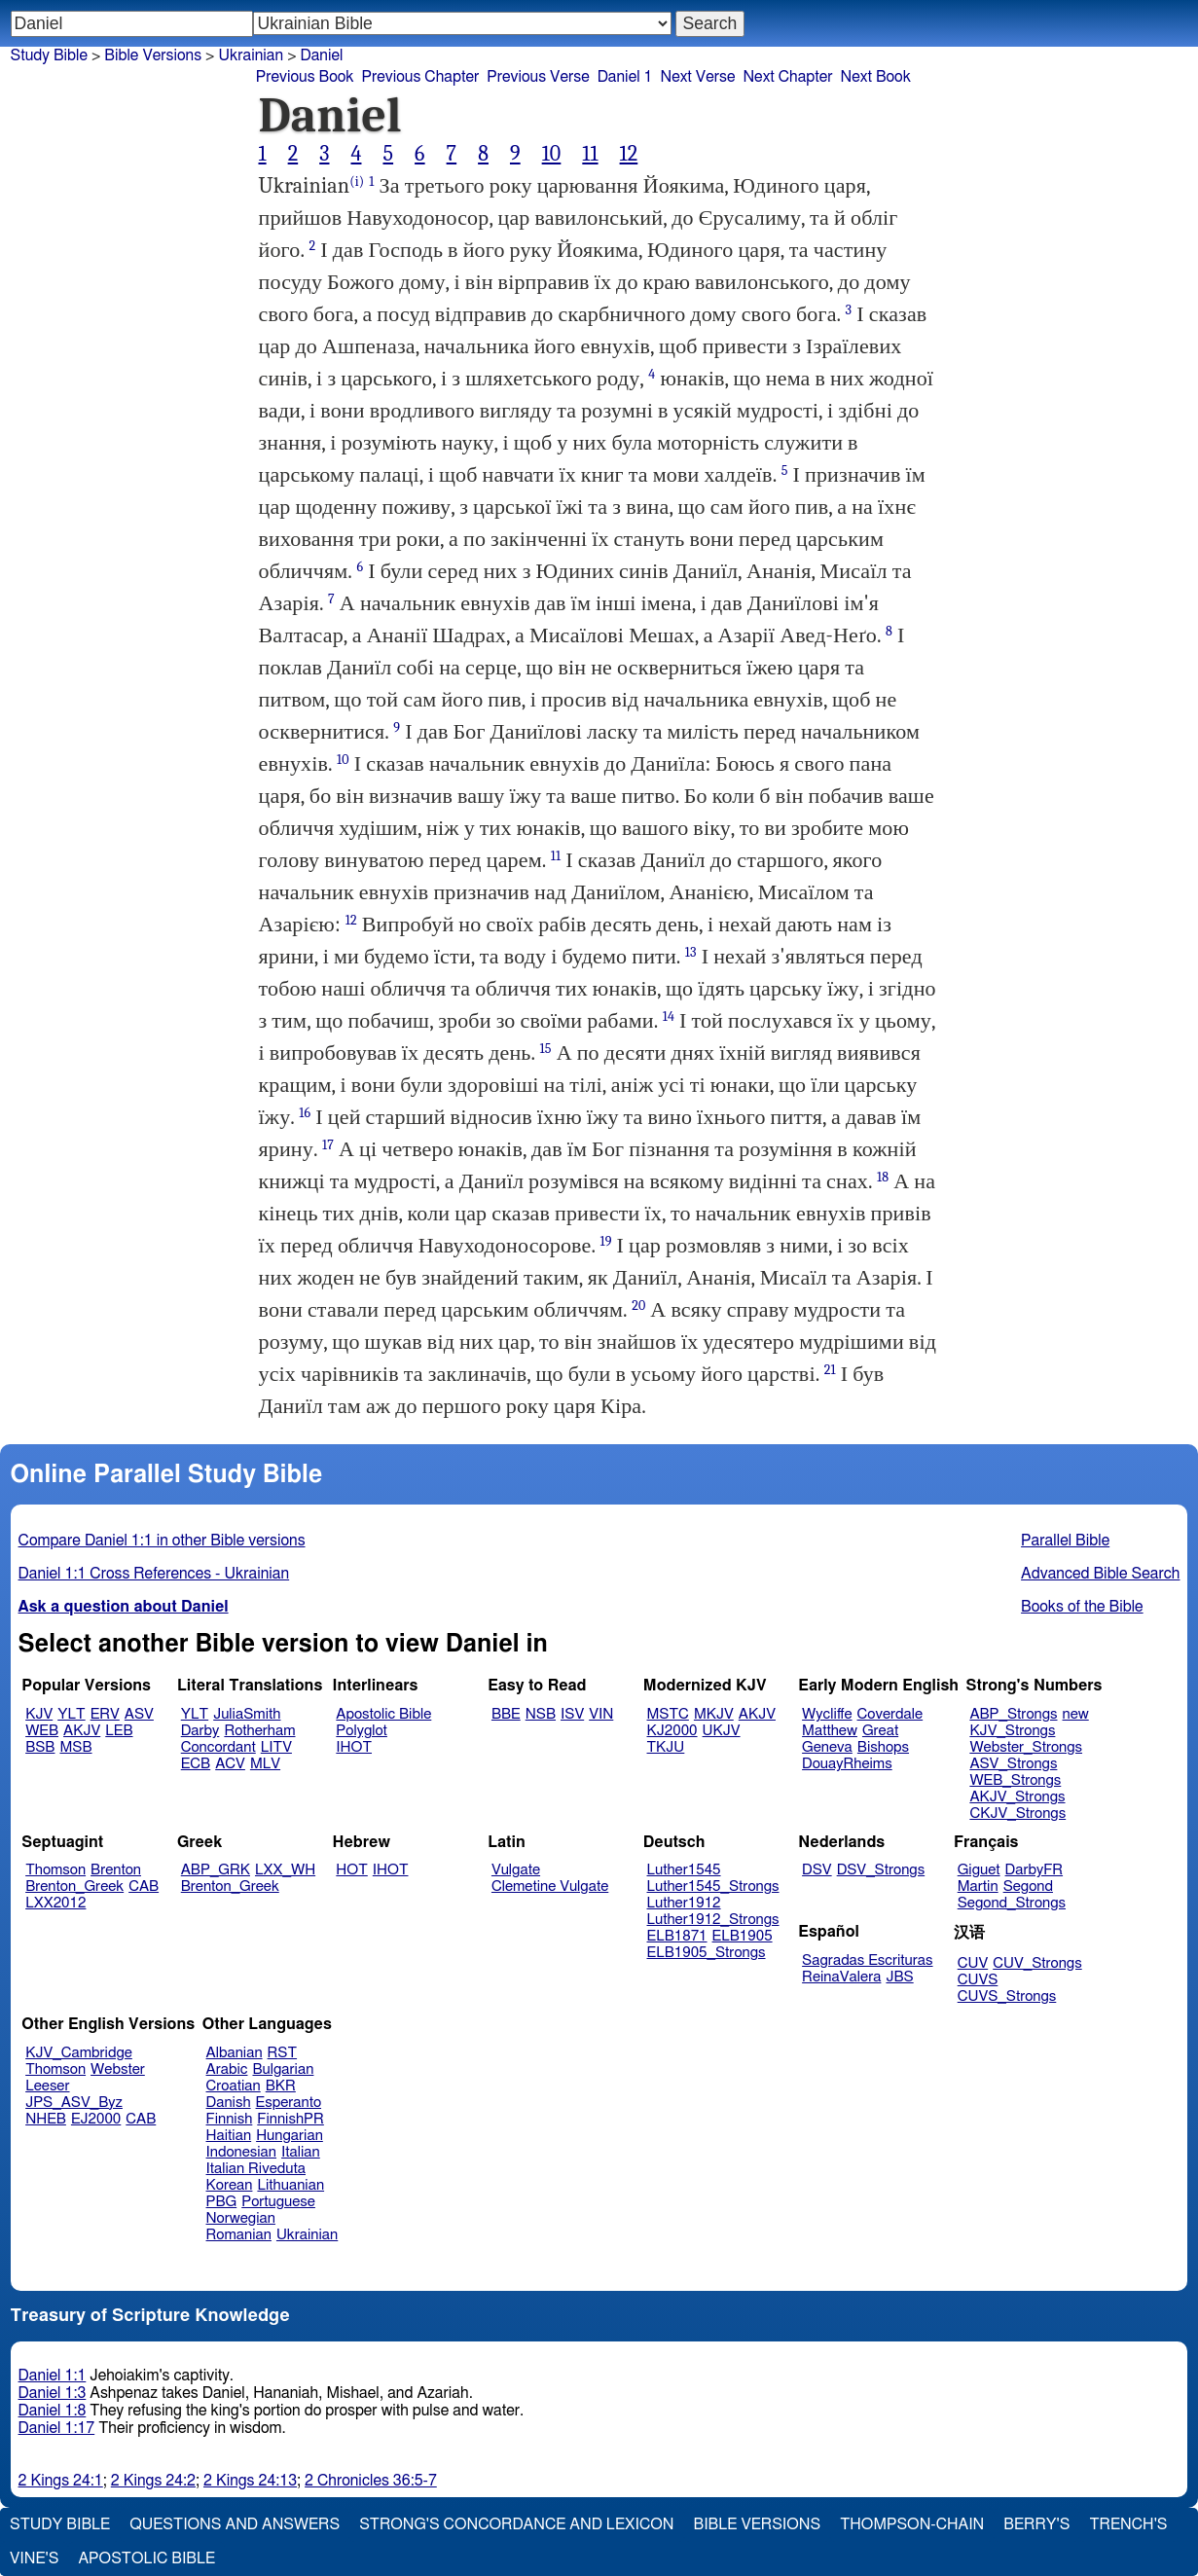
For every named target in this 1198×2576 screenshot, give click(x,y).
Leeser (47, 2086)
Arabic (227, 2069)
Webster (118, 2069)
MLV (265, 1764)
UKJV (722, 1730)
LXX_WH (285, 1870)
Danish (228, 2102)
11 (590, 153)
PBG (221, 2202)
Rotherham (259, 1730)
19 (605, 1241)
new (1076, 1714)
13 (691, 952)
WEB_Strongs (1015, 1780)
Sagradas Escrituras (867, 1960)
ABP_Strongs (1013, 1714)
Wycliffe (827, 1714)
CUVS (978, 1980)
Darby (200, 1730)
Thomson (55, 1870)
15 (546, 1048)
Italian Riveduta (256, 2168)
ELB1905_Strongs (706, 1952)
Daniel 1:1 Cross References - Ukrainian (154, 1573)
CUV (973, 1963)
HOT (351, 1870)
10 (552, 153)
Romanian (239, 2235)
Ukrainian (307, 2235)
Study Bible (49, 55)
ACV (230, 1764)
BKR (281, 2086)
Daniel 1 (625, 77)
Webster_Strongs (1025, 1747)
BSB (39, 1747)
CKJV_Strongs (1017, 1813)
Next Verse (698, 77)
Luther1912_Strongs (713, 1919)
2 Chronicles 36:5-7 (371, 2480)
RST (283, 2053)
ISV (572, 1714)
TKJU (666, 1747)
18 (883, 1177)
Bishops (883, 1747)
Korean (229, 2185)
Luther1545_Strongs (713, 1886)
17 (328, 1145)
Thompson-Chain (912, 2524)
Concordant (218, 1747)
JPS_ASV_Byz (74, 2102)
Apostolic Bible (146, 2558)
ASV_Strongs (1013, 1764)
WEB (41, 1730)
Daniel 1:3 (52, 2393)
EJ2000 (96, 2119)
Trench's (1128, 2524)
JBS (899, 1977)
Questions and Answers (234, 2524)
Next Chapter (787, 77)
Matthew (829, 1730)
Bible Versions (152, 55)
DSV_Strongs (881, 1870)
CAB (143, 1886)
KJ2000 (672, 1730)
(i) (356, 181)
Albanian (234, 2053)
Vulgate (515, 1870)
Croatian (233, 2086)
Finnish (229, 2119)
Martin (978, 1886)
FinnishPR (290, 2119)
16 (304, 1113)
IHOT (354, 1747)
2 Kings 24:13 (250, 2480)
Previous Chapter (421, 77)
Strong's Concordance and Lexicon (516, 2524)
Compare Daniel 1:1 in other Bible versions (162, 1540)
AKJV (81, 1730)
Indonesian (241, 2152)
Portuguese (278, 2202)
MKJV (714, 1714)
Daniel (321, 55)
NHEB (45, 2119)
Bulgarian (282, 2069)
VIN (601, 1714)
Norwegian (240, 2218)
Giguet (979, 1870)
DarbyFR (1034, 1870)
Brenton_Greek (74, 1886)
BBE (506, 1714)
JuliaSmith (246, 1714)
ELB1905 (742, 1936)
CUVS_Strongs (1007, 1996)
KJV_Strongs (1012, 1730)
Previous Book (305, 77)
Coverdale (890, 1714)
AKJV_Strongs (1017, 1797)
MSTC (668, 1714)
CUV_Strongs (1037, 1963)
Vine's (34, 2558)
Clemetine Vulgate (549, 1886)
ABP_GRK (215, 1870)
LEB (118, 1730)
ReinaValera (841, 1977)
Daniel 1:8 (52, 2410)
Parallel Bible (1065, 1540)
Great (880, 1730)
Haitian (229, 2135)
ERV (105, 1714)
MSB (75, 1747)
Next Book (876, 77)
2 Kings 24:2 (153, 2480)
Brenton (116, 1870)
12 (629, 153)
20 (638, 1305)
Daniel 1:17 (56, 2428)
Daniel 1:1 (52, 2375)
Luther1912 (684, 1903)
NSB (541, 1714)
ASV (139, 1714)
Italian (300, 2152)
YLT (71, 1714)
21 (830, 1369)
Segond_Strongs (1012, 1903)
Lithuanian (290, 2185)
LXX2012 (55, 1903)
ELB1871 (677, 1936)
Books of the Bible (1082, 1607)
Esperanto (289, 2102)
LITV (276, 1747)
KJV (39, 1714)
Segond (1028, 1886)
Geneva (827, 1747)
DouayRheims (847, 1764)
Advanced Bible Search (1100, 1573)
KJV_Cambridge (78, 2053)
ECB (195, 1764)
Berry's (1036, 2524)
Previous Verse (538, 77)
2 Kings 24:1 (60, 2480)
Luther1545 (684, 1870)
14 (668, 1016)
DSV (817, 1870)
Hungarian (289, 2135)
